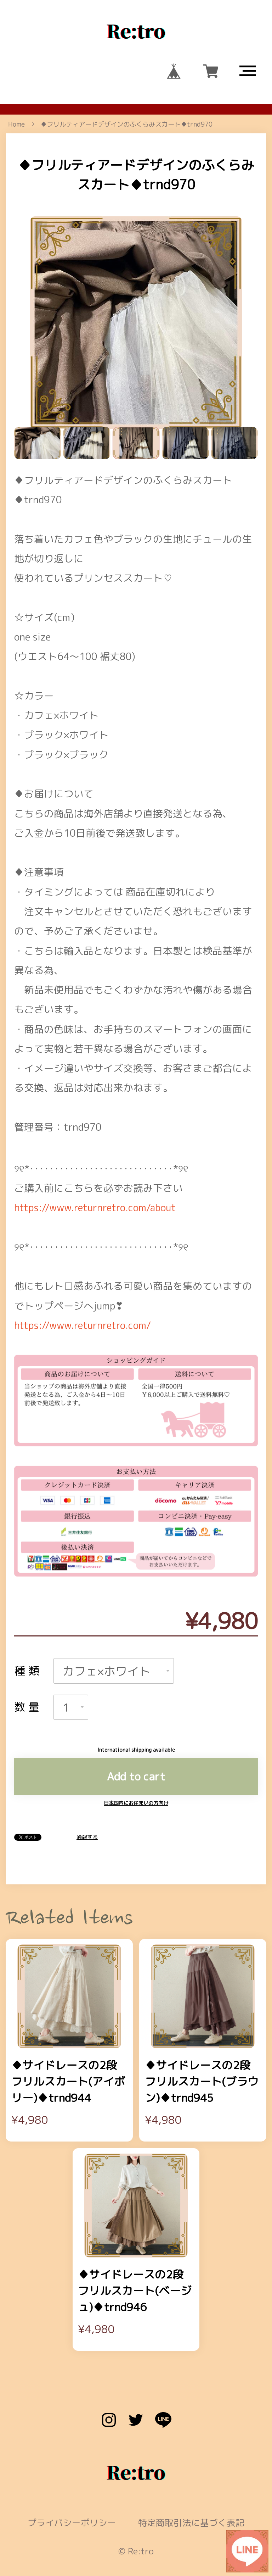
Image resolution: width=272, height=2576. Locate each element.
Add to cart (136, 1722)
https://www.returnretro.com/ (82, 1271)
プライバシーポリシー (72, 2469)
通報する (87, 1782)
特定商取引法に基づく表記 (191, 2469)
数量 (28, 1652)
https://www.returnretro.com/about (95, 1153)
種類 (28, 1616)
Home (16, 124)
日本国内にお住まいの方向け (136, 1748)
